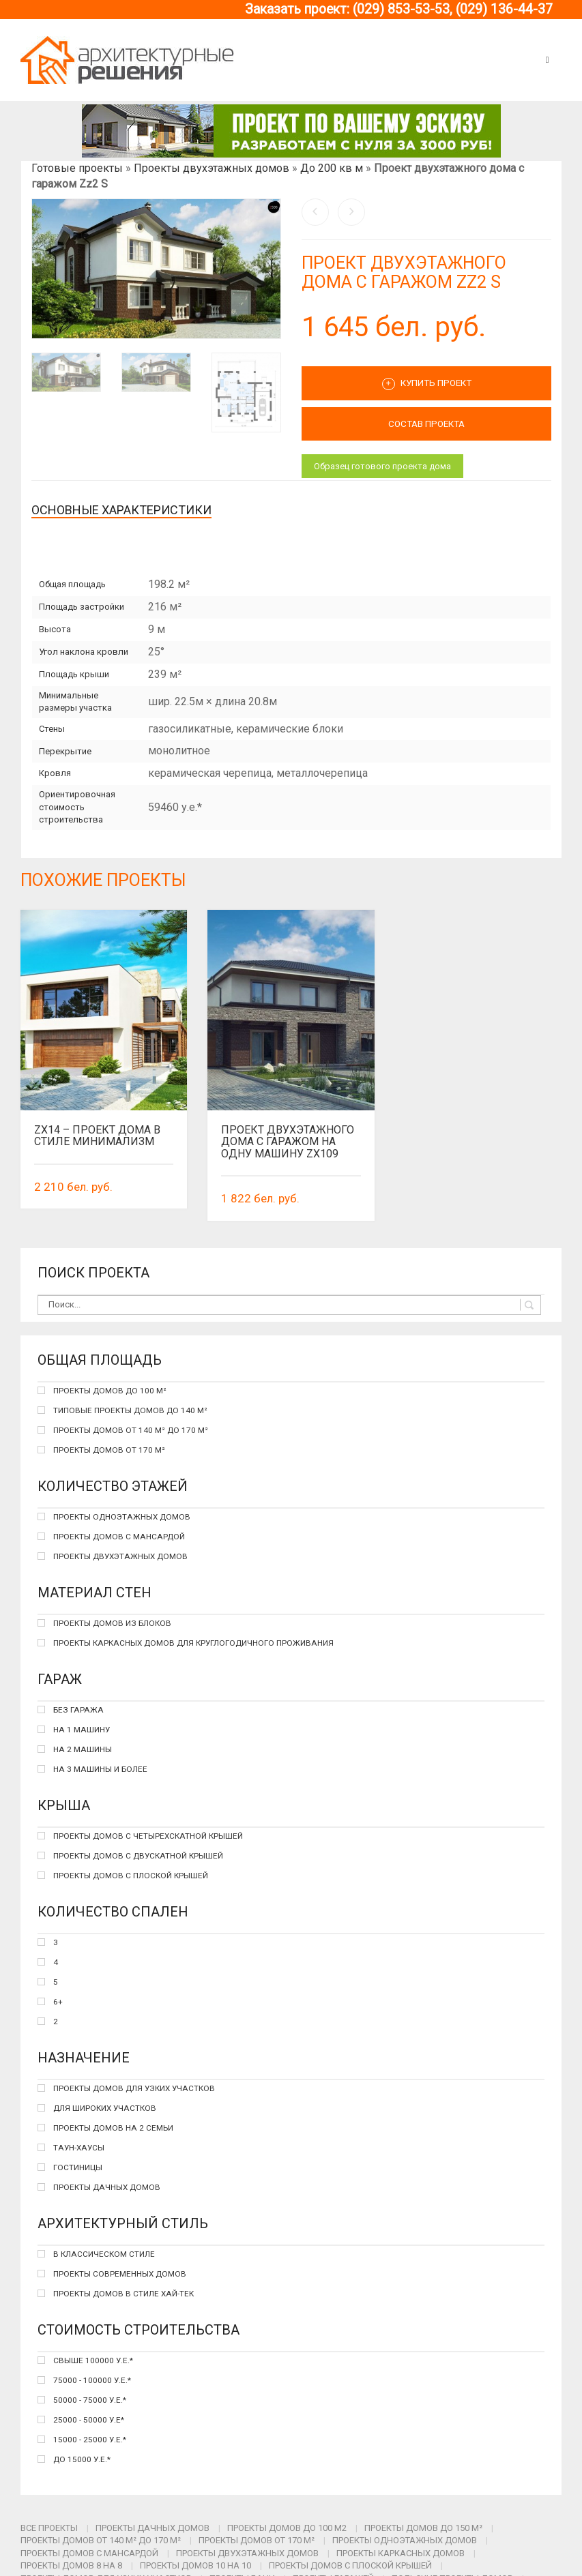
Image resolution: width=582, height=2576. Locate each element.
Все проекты (49, 2528)
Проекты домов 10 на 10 (195, 2565)
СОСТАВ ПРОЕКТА (426, 424)
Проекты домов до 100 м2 (287, 2528)
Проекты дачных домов (152, 2528)
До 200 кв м (331, 168)
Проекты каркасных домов (400, 2553)
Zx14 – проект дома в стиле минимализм (97, 1136)
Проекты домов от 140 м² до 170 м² (100, 2540)
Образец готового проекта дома (382, 466)
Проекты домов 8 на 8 (71, 2565)
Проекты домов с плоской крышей (350, 2565)
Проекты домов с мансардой (89, 2553)
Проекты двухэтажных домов (211, 168)
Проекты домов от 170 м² (257, 2540)
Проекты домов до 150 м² (423, 2528)
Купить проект (426, 384)
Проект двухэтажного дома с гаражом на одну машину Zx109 (287, 1141)
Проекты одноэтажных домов (404, 2540)
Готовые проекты (77, 168)
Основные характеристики (121, 510)
